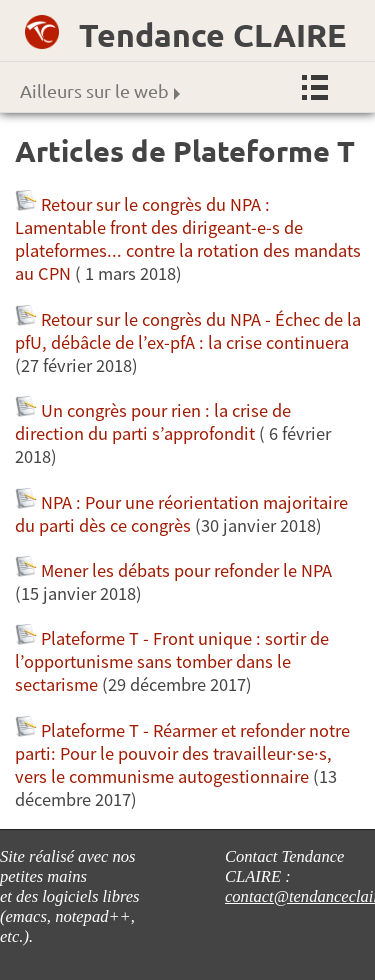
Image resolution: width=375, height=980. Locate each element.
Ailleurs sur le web (100, 90)
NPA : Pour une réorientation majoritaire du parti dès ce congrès (181, 514)
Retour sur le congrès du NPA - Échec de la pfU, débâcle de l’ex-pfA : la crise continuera (188, 331)
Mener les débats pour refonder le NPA (188, 570)
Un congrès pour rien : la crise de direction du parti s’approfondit (153, 422)
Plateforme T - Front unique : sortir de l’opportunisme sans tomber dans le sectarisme (172, 661)
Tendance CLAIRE (212, 35)
